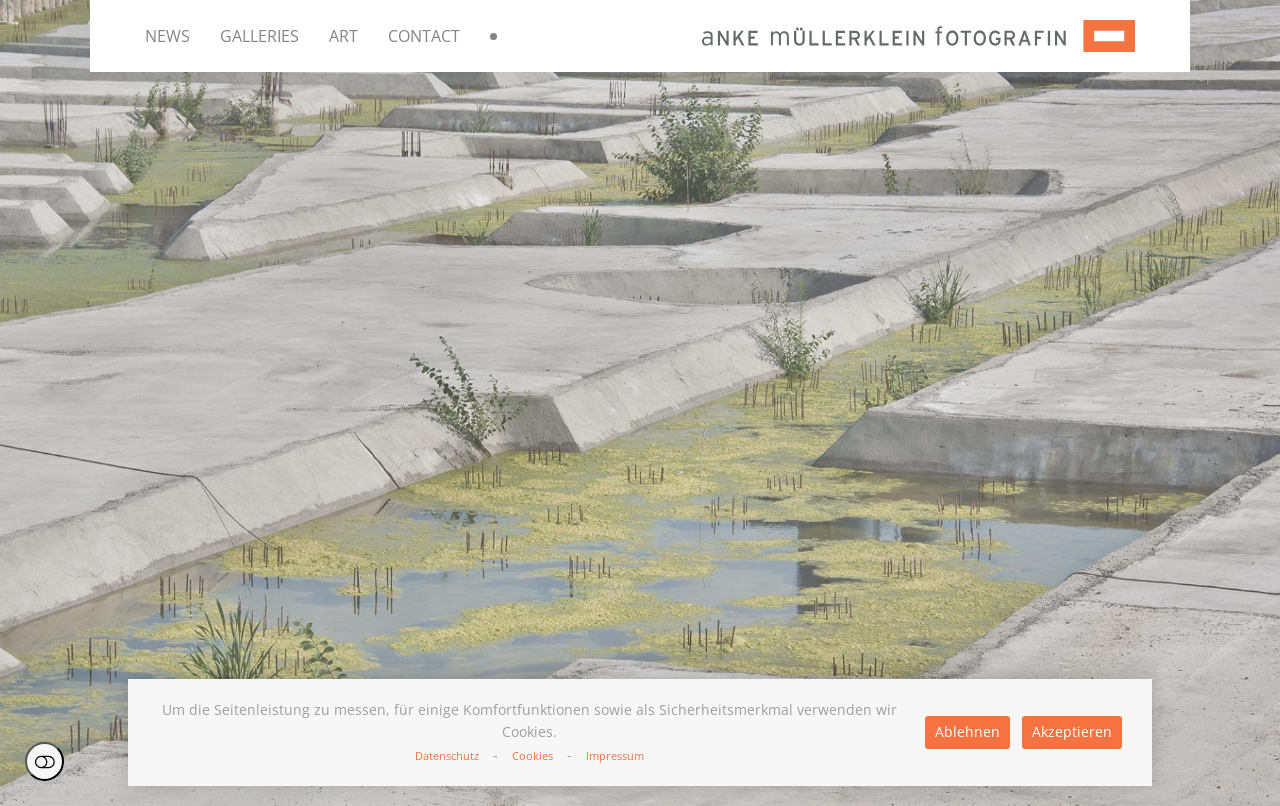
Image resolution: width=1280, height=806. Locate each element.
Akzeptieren (1072, 731)
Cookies (532, 755)
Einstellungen (44, 761)
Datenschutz (447, 755)
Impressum (615, 755)
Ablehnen (967, 731)
